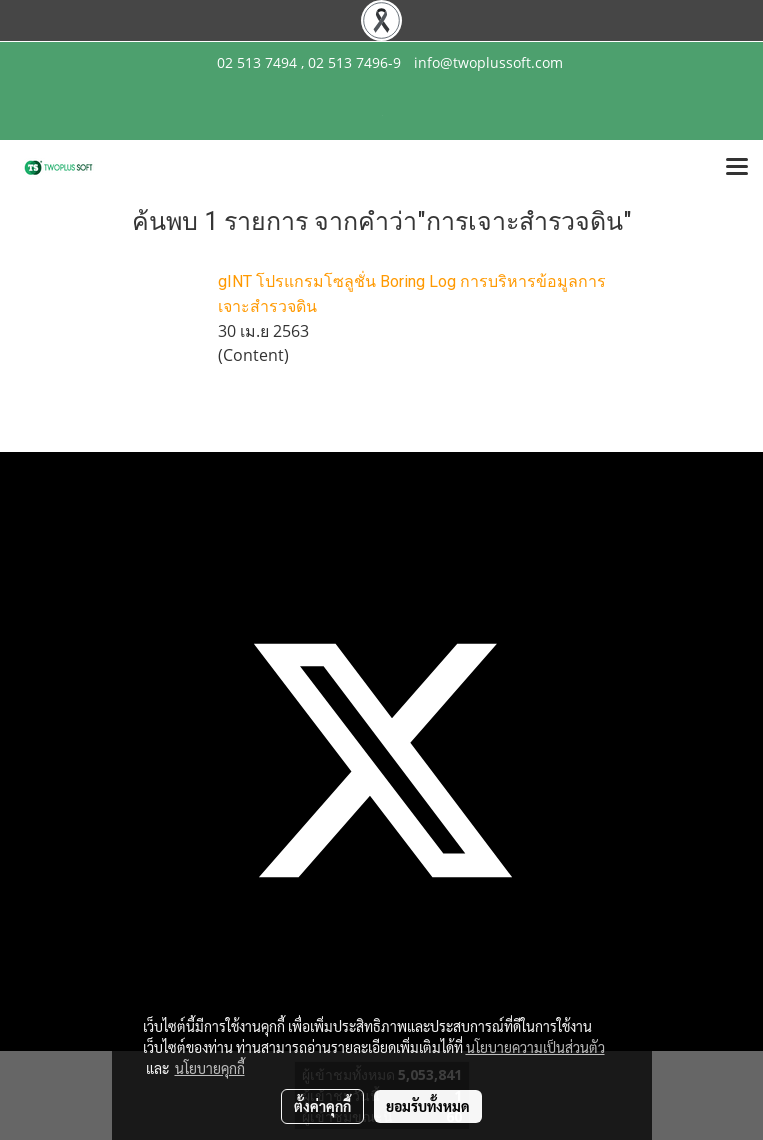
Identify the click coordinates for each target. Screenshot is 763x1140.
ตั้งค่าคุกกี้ (322, 1106)
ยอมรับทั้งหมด (428, 1106)
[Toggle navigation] (737, 168)
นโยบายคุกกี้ (210, 1068)
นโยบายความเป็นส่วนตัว (535, 1047)
